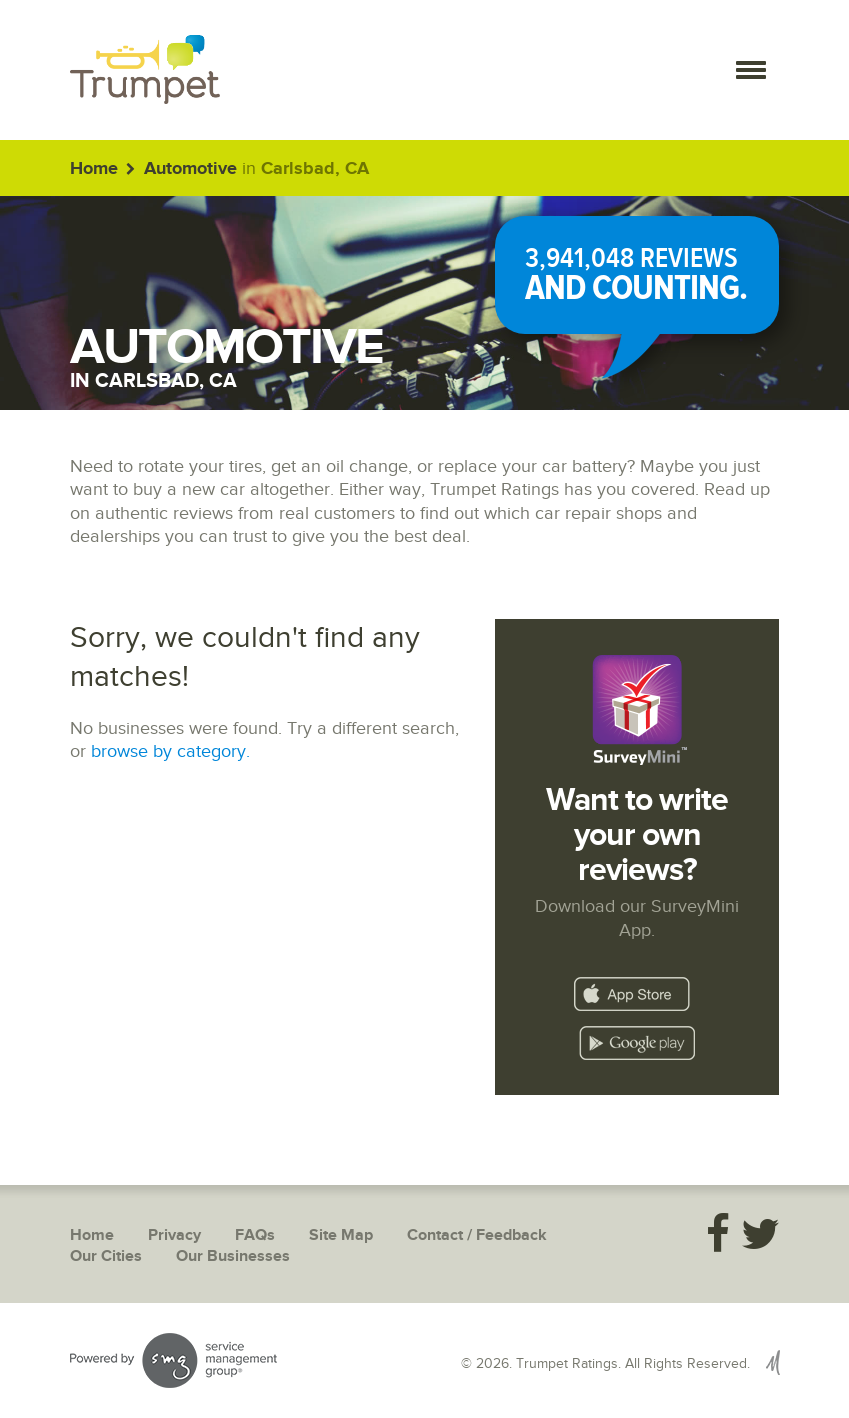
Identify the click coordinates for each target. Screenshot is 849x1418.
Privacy (174, 1235)
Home (94, 169)
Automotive (190, 169)
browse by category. (170, 751)
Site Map (341, 1235)
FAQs (255, 1235)
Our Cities (106, 1256)
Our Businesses (233, 1256)
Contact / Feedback (477, 1235)
